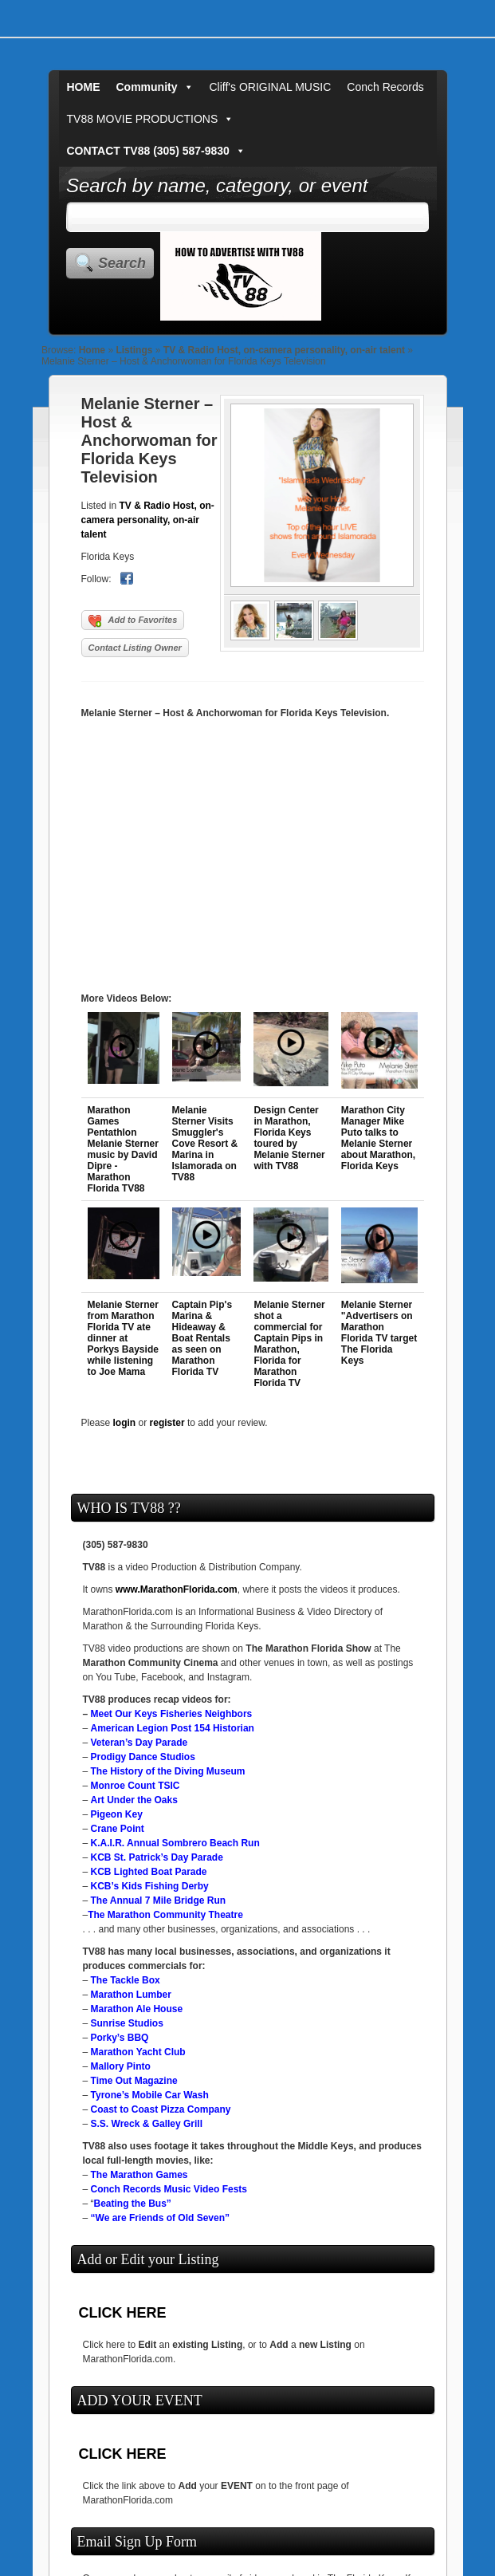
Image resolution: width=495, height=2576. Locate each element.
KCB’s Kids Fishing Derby (150, 1886)
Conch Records (385, 87)
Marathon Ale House (137, 2009)
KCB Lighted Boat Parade (149, 1871)
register (167, 1422)
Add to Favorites (133, 621)
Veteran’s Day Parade (139, 1742)
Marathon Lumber (131, 1994)
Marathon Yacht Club (138, 2052)
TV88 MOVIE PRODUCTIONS (150, 118)
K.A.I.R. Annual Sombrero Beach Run (175, 1843)
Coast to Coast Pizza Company (161, 2109)
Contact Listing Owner (135, 647)
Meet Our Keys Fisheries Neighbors (172, 1713)
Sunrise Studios (127, 2023)
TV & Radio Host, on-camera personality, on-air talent (284, 350)
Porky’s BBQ (120, 2037)
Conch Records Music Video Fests (169, 2189)
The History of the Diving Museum (168, 1771)
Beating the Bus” (132, 2203)
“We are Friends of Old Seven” (160, 2217)
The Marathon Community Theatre (165, 1914)
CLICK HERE (123, 2313)
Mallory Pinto (121, 2066)
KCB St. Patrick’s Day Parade (157, 1857)
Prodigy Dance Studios (143, 1757)
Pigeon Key (117, 1814)
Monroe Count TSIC (135, 1785)
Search (122, 263)
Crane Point (117, 1828)
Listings (134, 350)
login (124, 1422)
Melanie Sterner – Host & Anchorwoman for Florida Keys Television (149, 440)
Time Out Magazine (134, 2080)
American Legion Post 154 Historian (172, 1728)
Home (92, 350)
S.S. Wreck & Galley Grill (147, 2123)
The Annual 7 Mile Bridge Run (158, 1900)
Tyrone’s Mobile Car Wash (150, 2095)
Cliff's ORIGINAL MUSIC (271, 87)
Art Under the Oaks (134, 1800)
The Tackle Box (125, 1980)
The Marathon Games (139, 2174)
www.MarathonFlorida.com (177, 1589)
